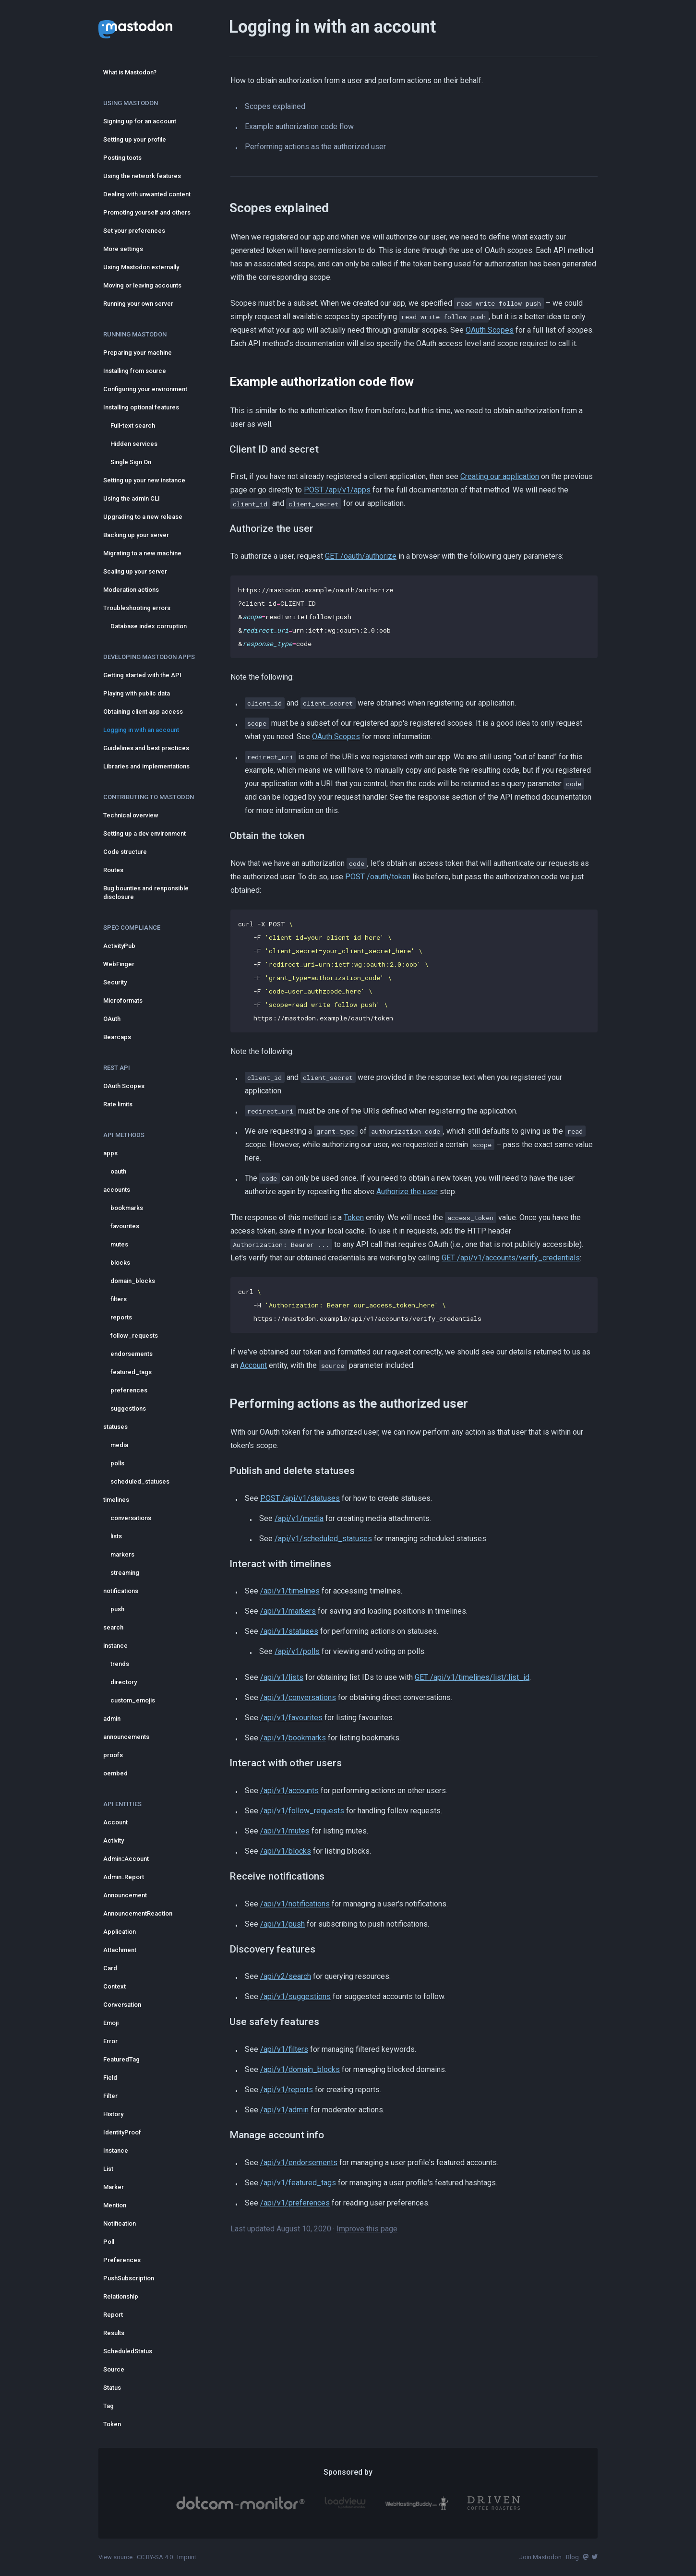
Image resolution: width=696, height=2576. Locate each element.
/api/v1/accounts (289, 1790)
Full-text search (132, 425)
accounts (116, 1189)
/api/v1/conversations (298, 1697)
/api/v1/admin (284, 2109)
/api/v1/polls (297, 1651)
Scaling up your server (135, 571)
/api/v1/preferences (295, 2202)
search (113, 1627)
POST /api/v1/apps (337, 489)
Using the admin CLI (131, 498)
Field (110, 2077)
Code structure (125, 851)
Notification (119, 2223)
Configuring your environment (145, 389)
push (117, 1609)
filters (118, 1299)
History (113, 2114)
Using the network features (142, 176)
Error (110, 2041)
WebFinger (118, 964)
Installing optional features (141, 407)
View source (115, 2557)
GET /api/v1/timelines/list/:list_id (472, 1677)
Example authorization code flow (299, 126)
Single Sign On (130, 462)
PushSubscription (128, 2278)
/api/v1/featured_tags (298, 2182)
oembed (115, 1773)
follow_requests (134, 1335)
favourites (124, 1226)
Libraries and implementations (146, 766)
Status (112, 2387)
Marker (113, 2187)
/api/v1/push (282, 1924)
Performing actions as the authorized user (315, 146)
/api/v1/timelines (290, 1590)
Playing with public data (136, 693)
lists (116, 1536)
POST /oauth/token (377, 876)
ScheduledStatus (127, 2351)
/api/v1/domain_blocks (300, 2069)
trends (119, 1663)
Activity (113, 1840)
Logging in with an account (141, 729)
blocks (120, 1262)
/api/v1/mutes (285, 1830)
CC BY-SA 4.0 (155, 2557)
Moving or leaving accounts (142, 285)
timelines (116, 1499)
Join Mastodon (540, 2557)
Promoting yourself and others (147, 212)
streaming (124, 1572)
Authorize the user (407, 1191)
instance (115, 1645)
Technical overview (130, 815)
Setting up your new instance (144, 480)
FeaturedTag (121, 2059)
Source (113, 2369)
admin (111, 1718)
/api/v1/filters (284, 2049)
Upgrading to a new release (142, 516)
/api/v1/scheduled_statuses (323, 1538)
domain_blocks (132, 1280)
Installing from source (134, 370)
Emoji (111, 2022)
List (108, 2168)
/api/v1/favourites (291, 1717)
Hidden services (133, 443)
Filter (110, 2095)
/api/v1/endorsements (298, 2162)
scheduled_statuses (139, 1481)
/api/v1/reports (286, 2089)
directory (123, 1682)
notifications (120, 1590)
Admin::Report (123, 1877)
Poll (108, 2241)
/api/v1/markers (288, 1611)
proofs (113, 1755)
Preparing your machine (137, 352)
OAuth (111, 1018)
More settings (123, 248)
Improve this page (366, 2228)
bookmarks (126, 1207)
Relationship (120, 2296)
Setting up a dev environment (144, 833)
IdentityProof (122, 2132)
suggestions (128, 1408)
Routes (113, 870)
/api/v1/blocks (285, 1851)
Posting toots (122, 157)
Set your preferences (134, 230)
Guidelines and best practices (146, 748)
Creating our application (499, 476)
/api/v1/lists (281, 1677)
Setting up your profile (134, 139)
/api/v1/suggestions (295, 1996)
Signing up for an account (139, 121)
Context (114, 1986)
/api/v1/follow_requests (302, 1810)
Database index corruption (148, 626)
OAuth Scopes (123, 1086)
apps (110, 1153)
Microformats (123, 1000)
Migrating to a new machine (142, 553)
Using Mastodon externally (141, 267)
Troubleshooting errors (136, 607)
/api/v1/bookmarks (293, 1737)
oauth (118, 1171)
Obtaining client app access (143, 711)
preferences (128, 1390)
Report (113, 2314)
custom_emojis (132, 1700)
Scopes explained (275, 106)
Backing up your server (136, 535)
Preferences (122, 2260)
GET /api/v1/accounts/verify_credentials (511, 1257)
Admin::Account (126, 1858)
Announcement (125, 1895)
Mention (114, 2205)
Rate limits (117, 1104)
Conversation (122, 2004)
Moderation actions (131, 589)
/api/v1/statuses (289, 1631)
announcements (126, 1736)
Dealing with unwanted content (147, 194)
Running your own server (138, 303)
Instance (115, 2150)
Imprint (186, 2557)
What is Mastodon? (129, 72)
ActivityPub (119, 945)
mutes (119, 1244)
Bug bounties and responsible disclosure (146, 892)
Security (115, 982)
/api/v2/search (285, 1976)
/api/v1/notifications (295, 1903)
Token (112, 2424)
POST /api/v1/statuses (300, 1498)
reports (121, 1317)
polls (117, 1463)
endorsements (131, 1353)
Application (119, 1931)
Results (113, 2332)
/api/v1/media (299, 1518)
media (119, 1445)
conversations (130, 1518)
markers (122, 1554)
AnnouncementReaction (137, 1913)
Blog (572, 2557)
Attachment (119, 1949)
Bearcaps (117, 1037)
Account (115, 1822)
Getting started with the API (142, 675)
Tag (108, 2405)
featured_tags (131, 1372)
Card (110, 1968)
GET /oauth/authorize (360, 556)
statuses (115, 1426)
